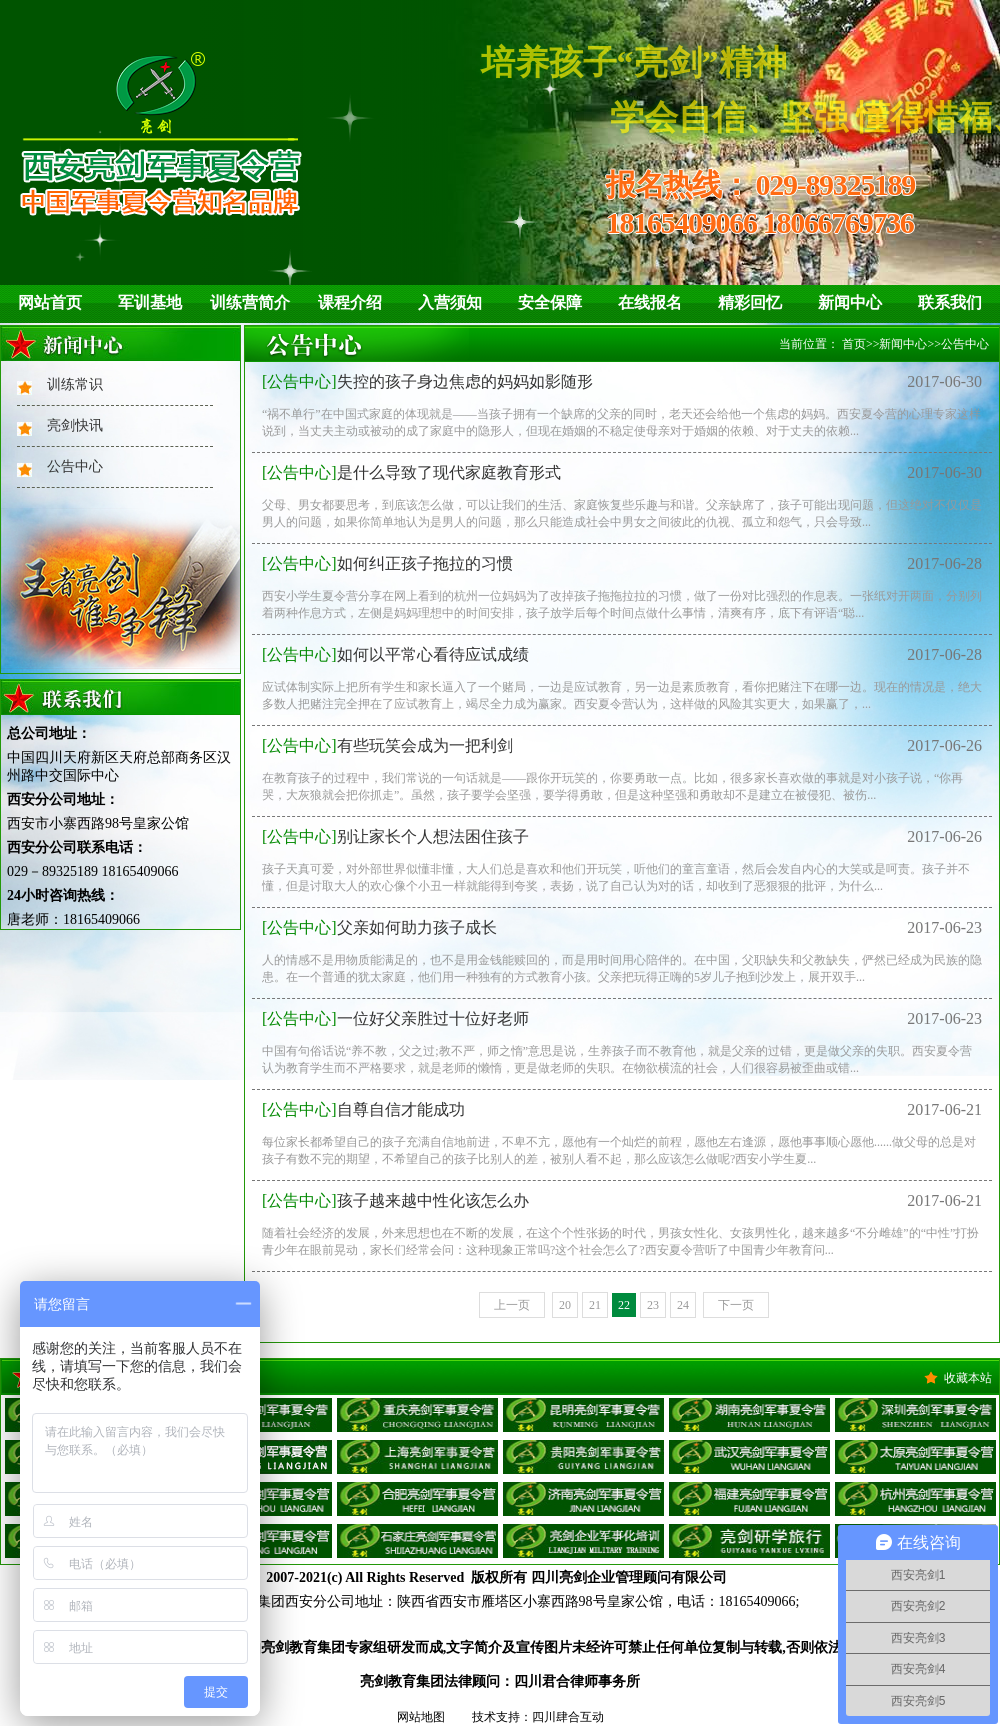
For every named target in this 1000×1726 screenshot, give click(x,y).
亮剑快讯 (75, 425)
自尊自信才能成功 (363, 1109)
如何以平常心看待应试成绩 (395, 654)
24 (683, 1305)
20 (565, 1305)
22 (624, 1305)
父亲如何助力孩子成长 (379, 927)
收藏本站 (968, 1378)
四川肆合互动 (568, 1717)
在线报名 (650, 302)
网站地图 (421, 1717)
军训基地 (150, 302)
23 (653, 1305)
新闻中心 (850, 302)
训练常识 (75, 384)
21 (595, 1305)
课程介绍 (350, 302)
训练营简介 (250, 302)
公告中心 (75, 466)
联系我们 (950, 302)
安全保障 (550, 302)
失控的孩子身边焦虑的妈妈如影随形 (427, 381)
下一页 (736, 1305)
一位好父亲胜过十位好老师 (395, 1018)
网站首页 (50, 302)
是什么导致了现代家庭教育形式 (411, 472)
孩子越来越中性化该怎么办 (395, 1200)
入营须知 (450, 302)
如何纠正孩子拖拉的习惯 (387, 563)
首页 (854, 344)
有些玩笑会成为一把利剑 (387, 745)
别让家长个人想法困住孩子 (395, 836)
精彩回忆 (750, 302)
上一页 (512, 1305)
